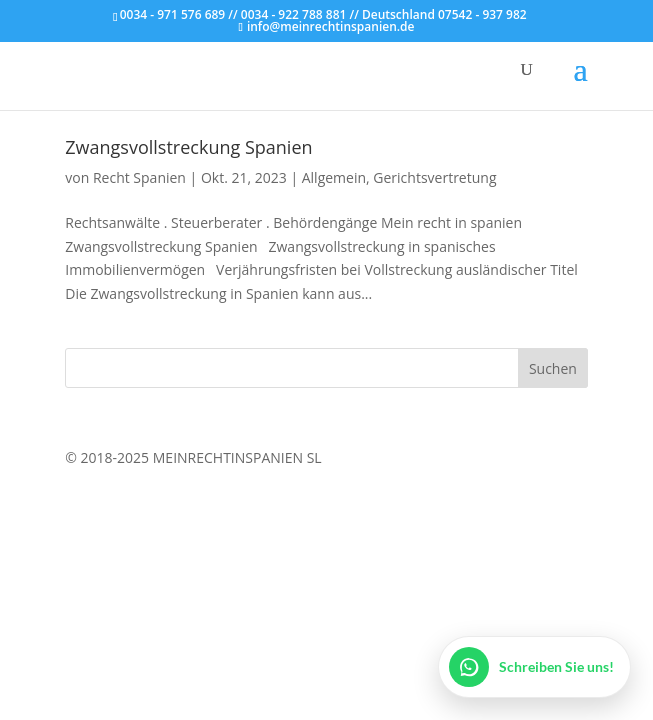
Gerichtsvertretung (434, 177)
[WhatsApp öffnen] (534, 667)
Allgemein (334, 177)
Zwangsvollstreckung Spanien (188, 147)
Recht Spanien (139, 177)
